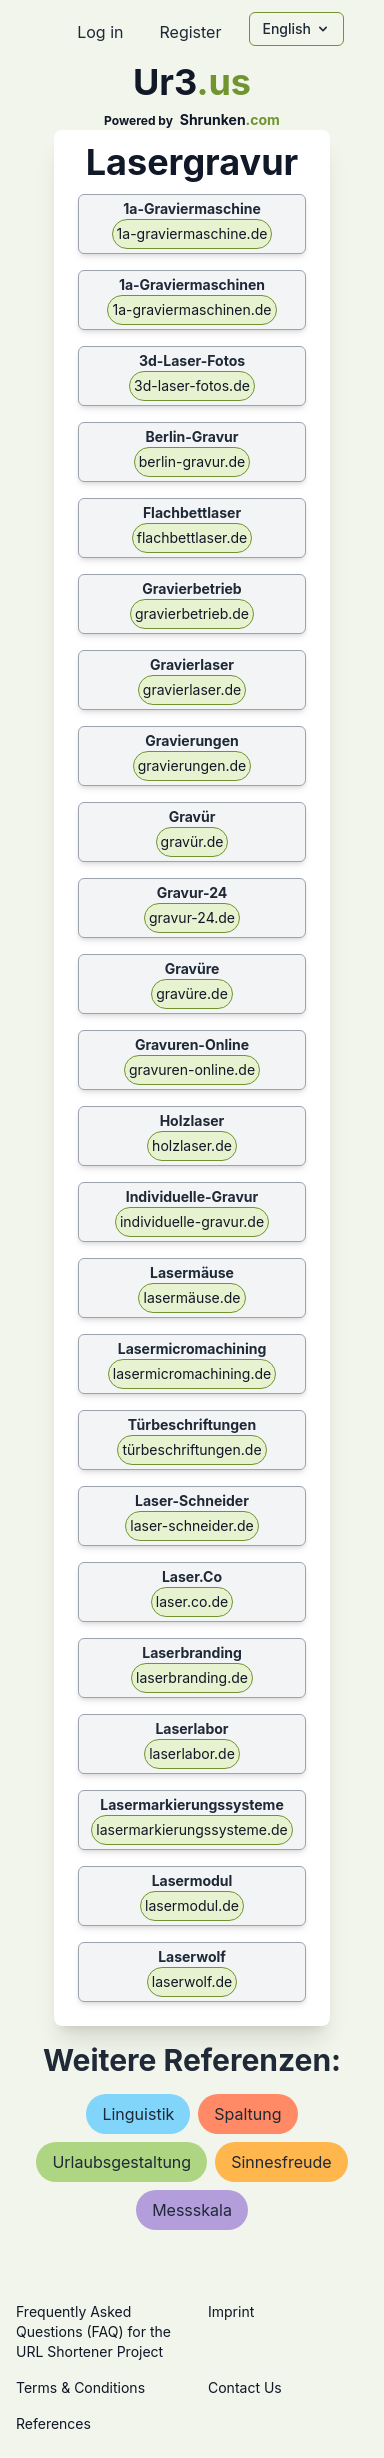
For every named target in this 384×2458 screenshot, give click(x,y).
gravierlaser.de (192, 689)
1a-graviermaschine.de (192, 233)
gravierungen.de (192, 765)
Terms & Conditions (80, 2387)
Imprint (231, 2311)
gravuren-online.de (192, 1069)
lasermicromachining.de (192, 1373)
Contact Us (245, 2387)
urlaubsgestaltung (121, 2162)
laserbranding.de (192, 1677)
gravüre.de (192, 993)
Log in (100, 32)
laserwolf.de (192, 1981)
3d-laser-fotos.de (192, 385)
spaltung (247, 2114)
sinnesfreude (281, 2162)
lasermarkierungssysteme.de (191, 1829)
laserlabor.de (192, 1753)
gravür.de (192, 841)
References (53, 2423)
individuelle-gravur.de (192, 1221)
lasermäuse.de (191, 1297)
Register (190, 32)
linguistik (138, 2114)
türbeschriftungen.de (191, 1449)
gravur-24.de (192, 917)
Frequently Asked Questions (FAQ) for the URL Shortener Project (93, 2331)
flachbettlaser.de (192, 537)
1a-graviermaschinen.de (191, 309)
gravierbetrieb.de (192, 613)
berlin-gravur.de (192, 461)
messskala (192, 2210)
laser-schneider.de (191, 1525)
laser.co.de (192, 1601)
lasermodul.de (192, 1905)
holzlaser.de (192, 1145)
